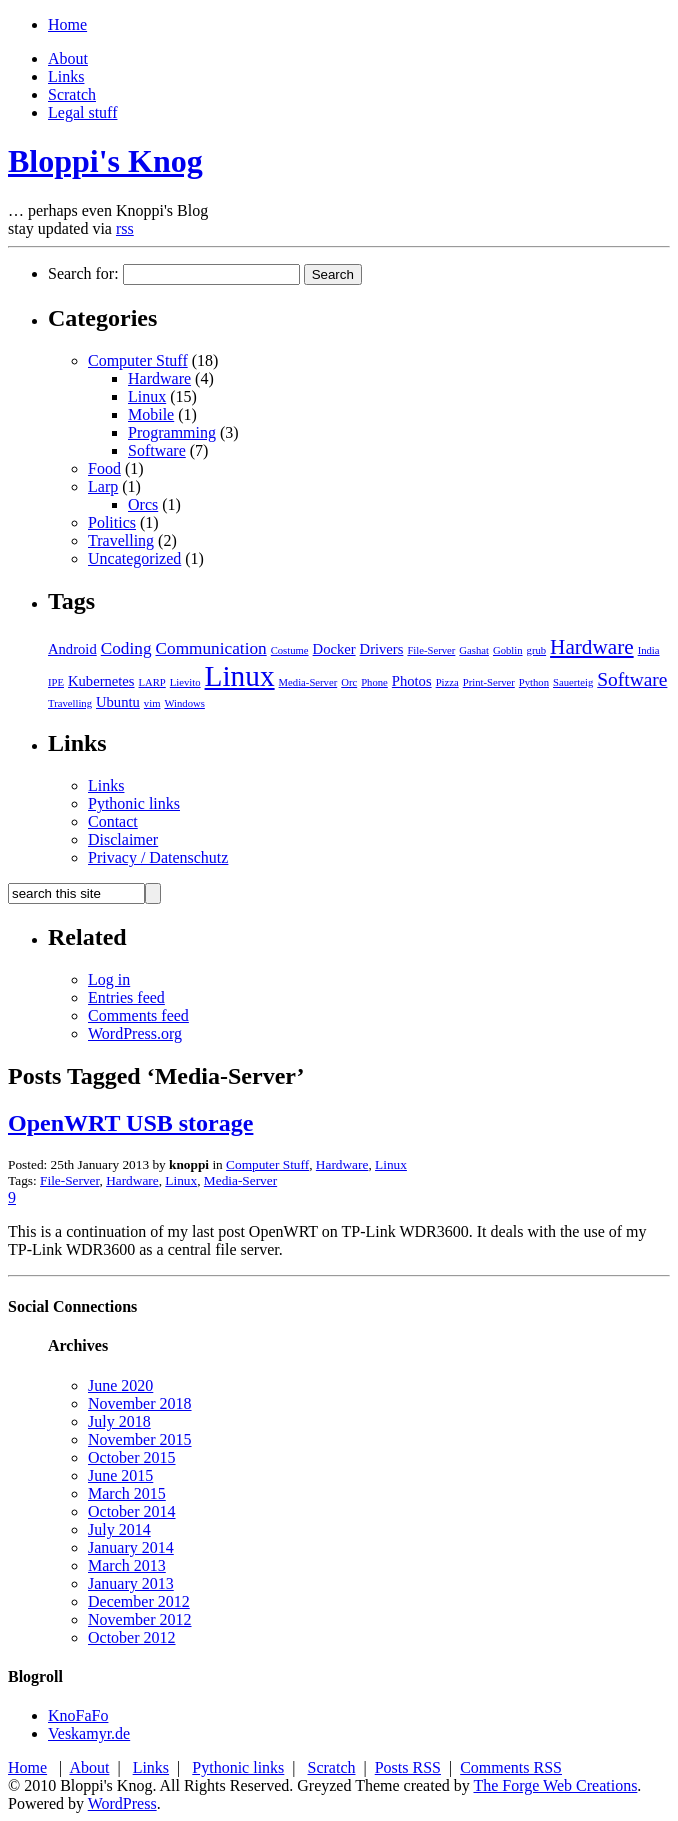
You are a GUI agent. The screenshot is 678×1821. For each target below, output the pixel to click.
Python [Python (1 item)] (534, 682)
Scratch (72, 94)
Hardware (159, 378)
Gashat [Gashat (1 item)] (474, 650)
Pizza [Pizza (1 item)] (447, 682)
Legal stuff (82, 112)
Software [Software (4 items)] (632, 679)
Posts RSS (408, 1767)
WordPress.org (135, 1033)
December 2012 (139, 1601)
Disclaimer (123, 839)
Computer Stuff (138, 360)
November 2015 (140, 1439)
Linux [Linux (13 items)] (240, 676)
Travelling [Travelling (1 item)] (70, 703)
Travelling (121, 540)
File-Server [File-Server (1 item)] (431, 650)
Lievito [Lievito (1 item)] (185, 682)
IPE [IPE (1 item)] (56, 682)
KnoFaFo (78, 1715)
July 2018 (119, 1421)
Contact (113, 821)
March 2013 (127, 1565)
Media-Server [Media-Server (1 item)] (308, 682)
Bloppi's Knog (105, 161)
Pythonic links (134, 803)
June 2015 (120, 1475)
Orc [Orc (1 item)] (349, 682)
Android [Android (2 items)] (72, 649)
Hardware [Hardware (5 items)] (592, 647)
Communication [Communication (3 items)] (211, 648)
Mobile (151, 414)
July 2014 (119, 1529)
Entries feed (126, 997)
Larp (103, 486)
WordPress (122, 1803)
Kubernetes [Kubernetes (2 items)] (101, 681)
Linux (147, 396)
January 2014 (131, 1547)
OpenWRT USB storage (130, 1123)
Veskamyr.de (89, 1733)
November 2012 (140, 1619)
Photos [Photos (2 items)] (412, 681)
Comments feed (138, 1015)
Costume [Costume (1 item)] (290, 650)
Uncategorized (134, 558)
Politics (112, 522)
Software (157, 450)
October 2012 (132, 1637)
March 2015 (127, 1493)
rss (125, 228)
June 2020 (120, 1385)
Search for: (83, 273)
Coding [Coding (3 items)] (126, 648)
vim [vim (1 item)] (152, 703)
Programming (172, 432)
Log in (109, 979)
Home (67, 24)
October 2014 (132, 1511)
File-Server (69, 1180)
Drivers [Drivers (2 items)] (382, 649)
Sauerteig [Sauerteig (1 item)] (573, 682)
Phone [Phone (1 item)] (374, 682)
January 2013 (131, 1583)
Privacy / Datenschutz (158, 857)
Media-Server (240, 1180)
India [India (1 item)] (649, 650)
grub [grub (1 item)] (537, 650)
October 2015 (132, 1457)
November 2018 (140, 1403)
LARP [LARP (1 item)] (152, 682)
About (68, 58)
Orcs (143, 504)
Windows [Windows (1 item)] (184, 703)
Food (104, 468)
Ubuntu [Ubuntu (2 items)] (118, 702)
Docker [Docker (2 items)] (334, 649)
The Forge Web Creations (555, 1785)
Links (66, 76)
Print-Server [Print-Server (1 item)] (489, 682)
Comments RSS (511, 1767)
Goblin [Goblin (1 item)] (508, 650)
